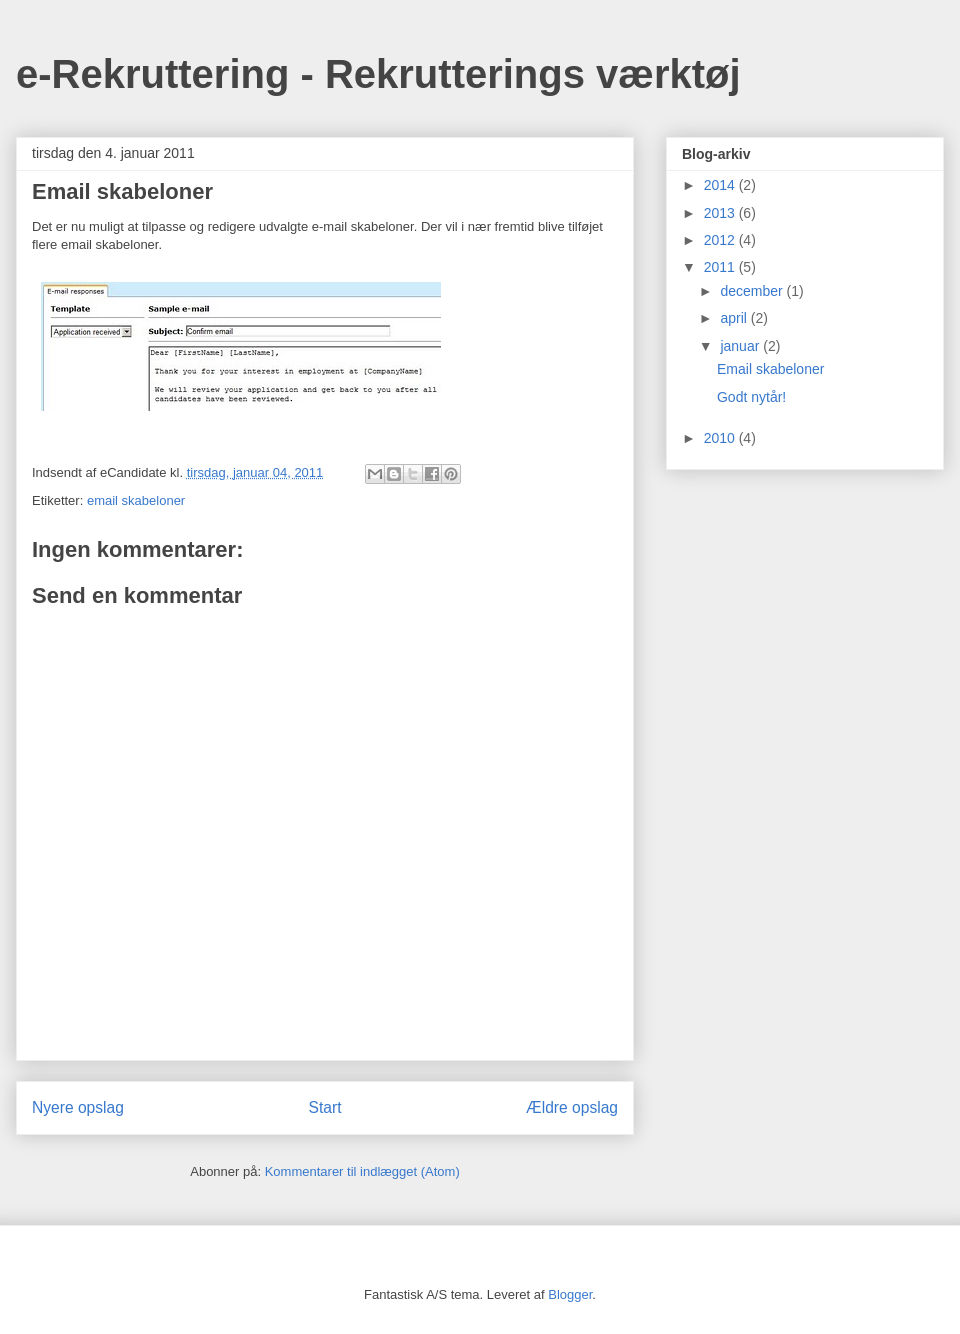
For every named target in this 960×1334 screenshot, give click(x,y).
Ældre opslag (572, 1107)
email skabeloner (136, 500)
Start (325, 1107)
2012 (721, 240)
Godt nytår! (751, 397)
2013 (721, 213)
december (753, 291)
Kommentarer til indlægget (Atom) (362, 1171)
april (735, 318)
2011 (721, 267)
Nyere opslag (78, 1107)
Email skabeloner (770, 369)
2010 (721, 438)
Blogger (570, 1294)
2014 (721, 185)
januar (741, 346)
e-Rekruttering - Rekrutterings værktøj (378, 74)
